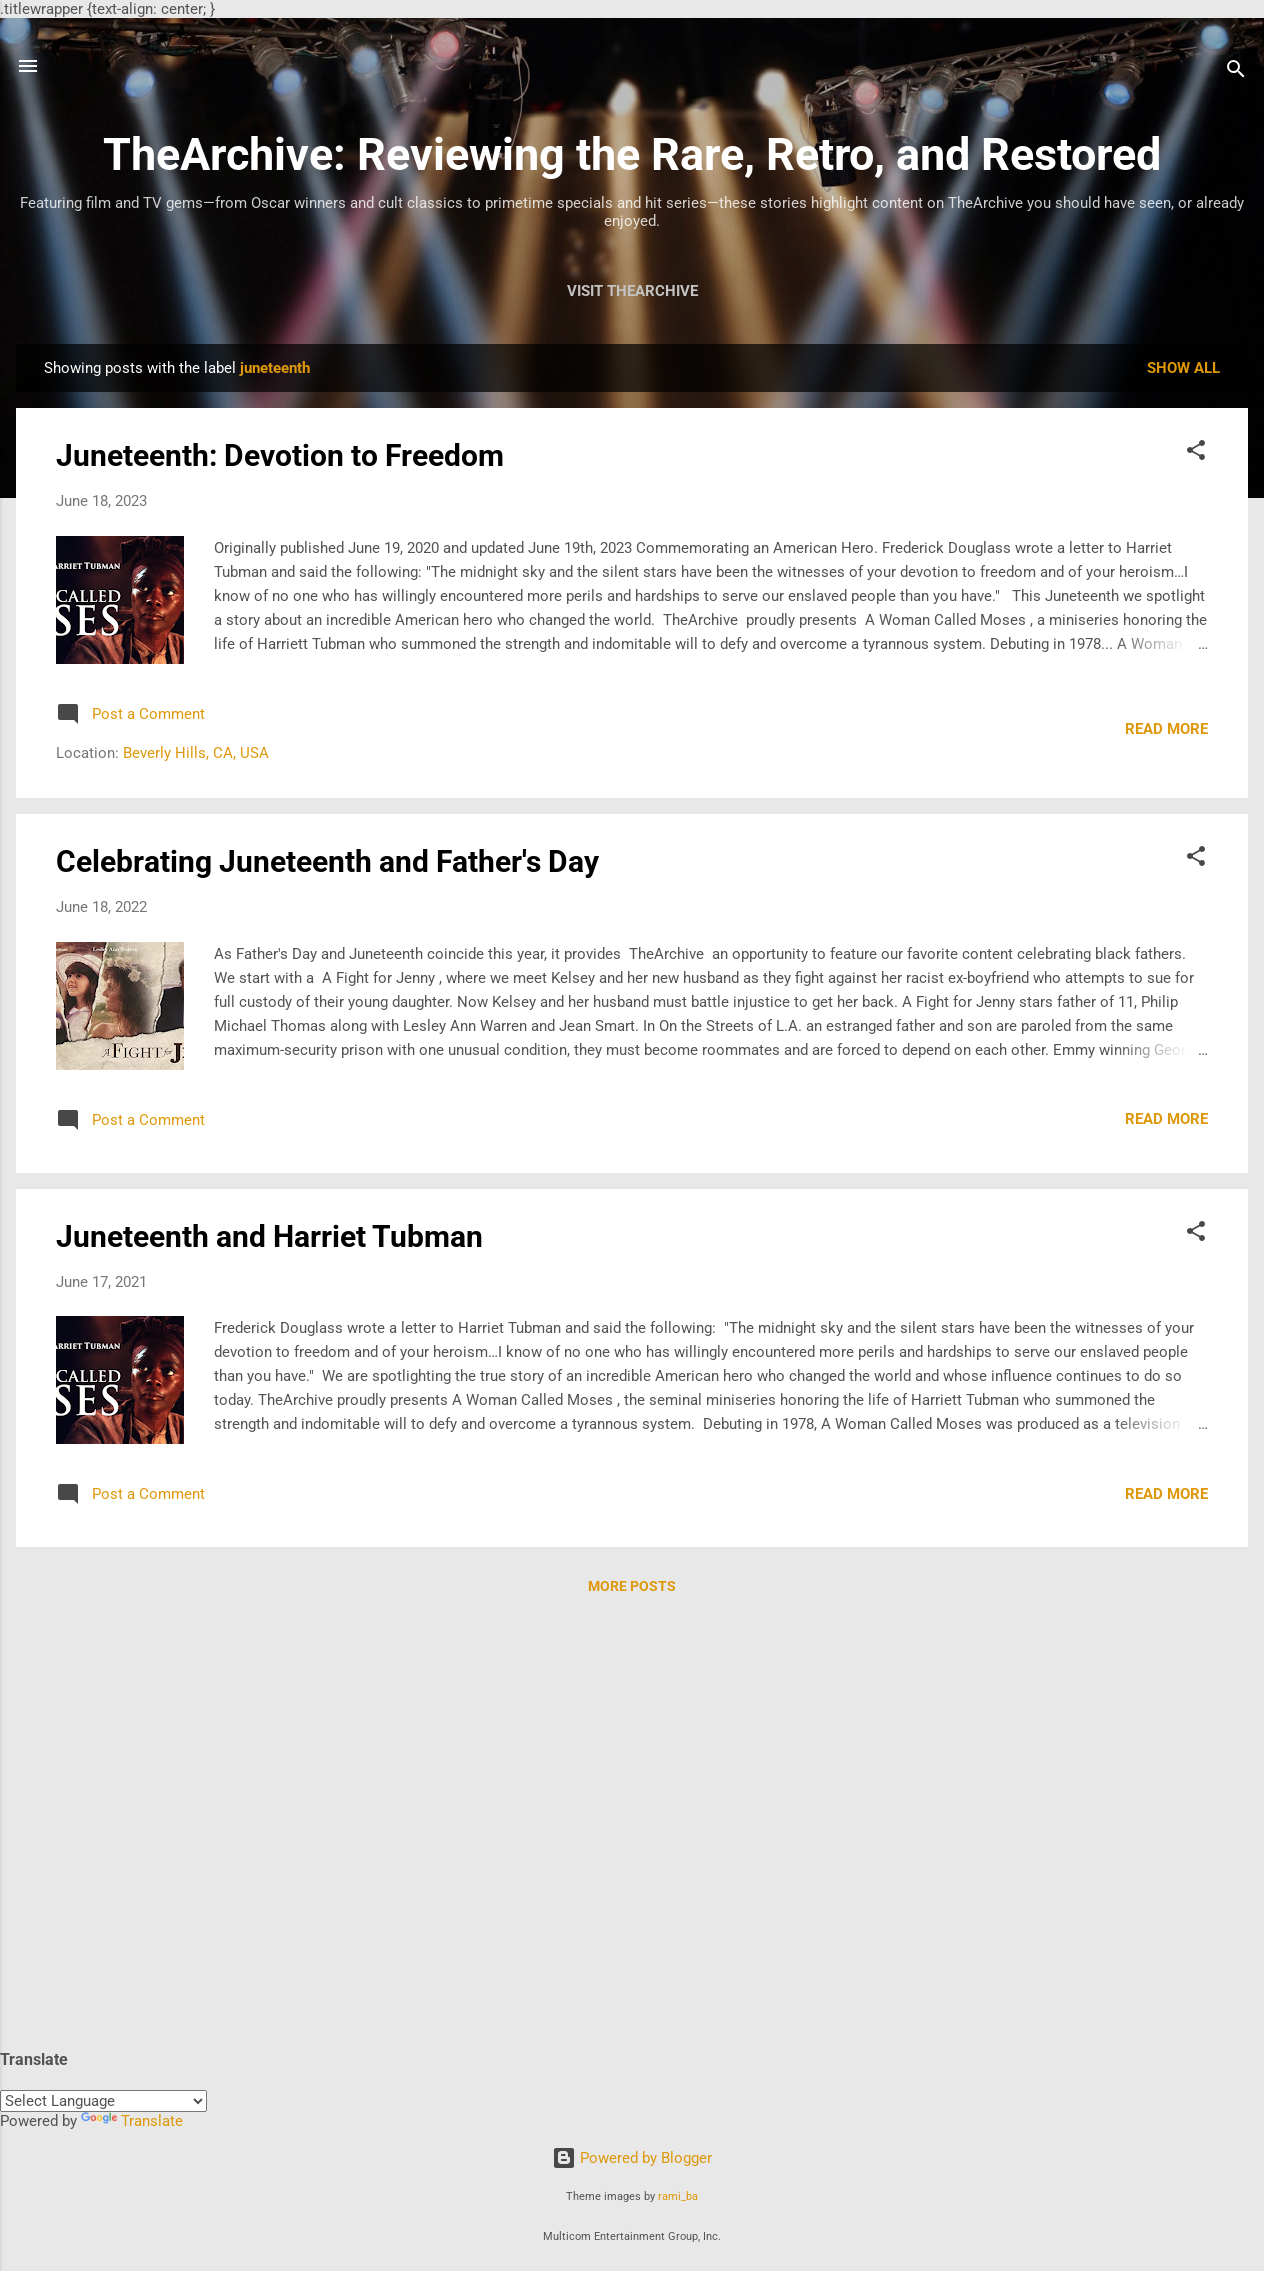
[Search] (1236, 72)
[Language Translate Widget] (103, 2101)
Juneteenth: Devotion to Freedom (280, 455)
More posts (632, 1586)
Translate (132, 2121)
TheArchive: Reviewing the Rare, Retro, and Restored (632, 154)
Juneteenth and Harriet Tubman (269, 1236)
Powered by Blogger (632, 2158)
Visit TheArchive (632, 291)
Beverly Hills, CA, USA (196, 753)
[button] (1196, 453)
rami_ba (678, 2196)
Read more (1166, 729)
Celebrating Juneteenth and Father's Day (327, 861)
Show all (1183, 368)
